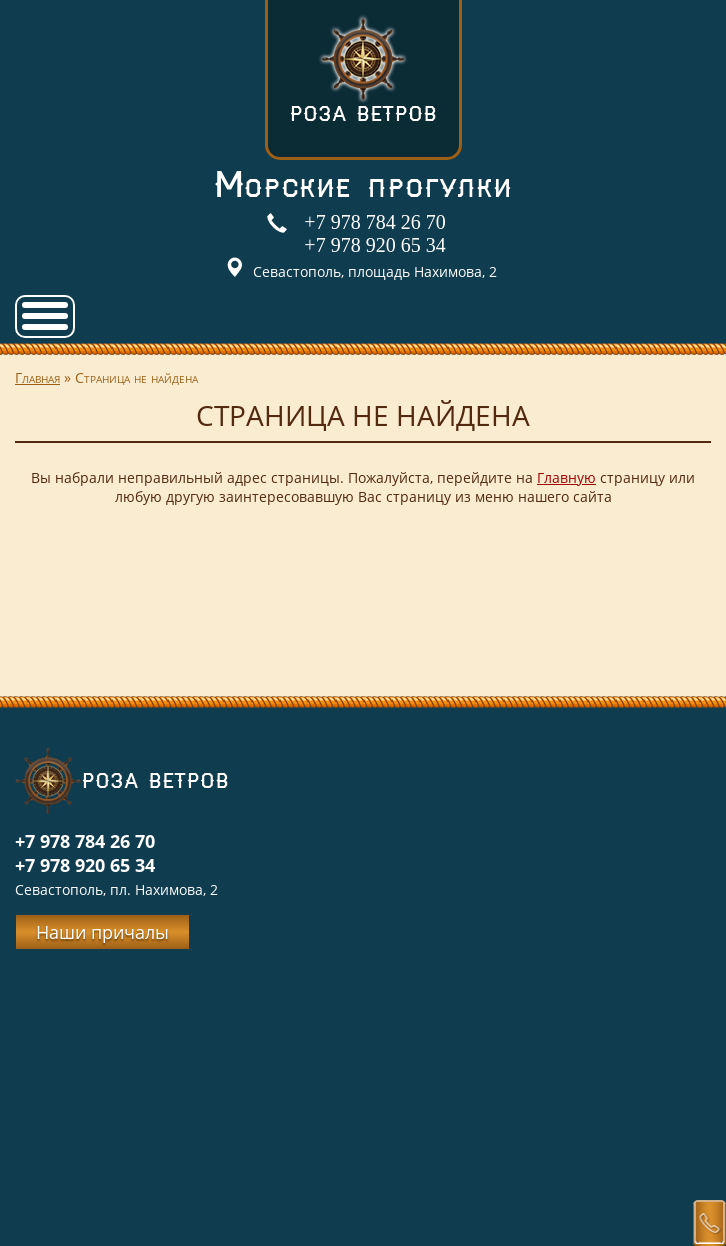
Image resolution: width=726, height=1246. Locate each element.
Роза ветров (363, 68)
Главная (37, 377)
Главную (566, 477)
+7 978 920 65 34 (374, 245)
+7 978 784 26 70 (374, 222)
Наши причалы (102, 932)
